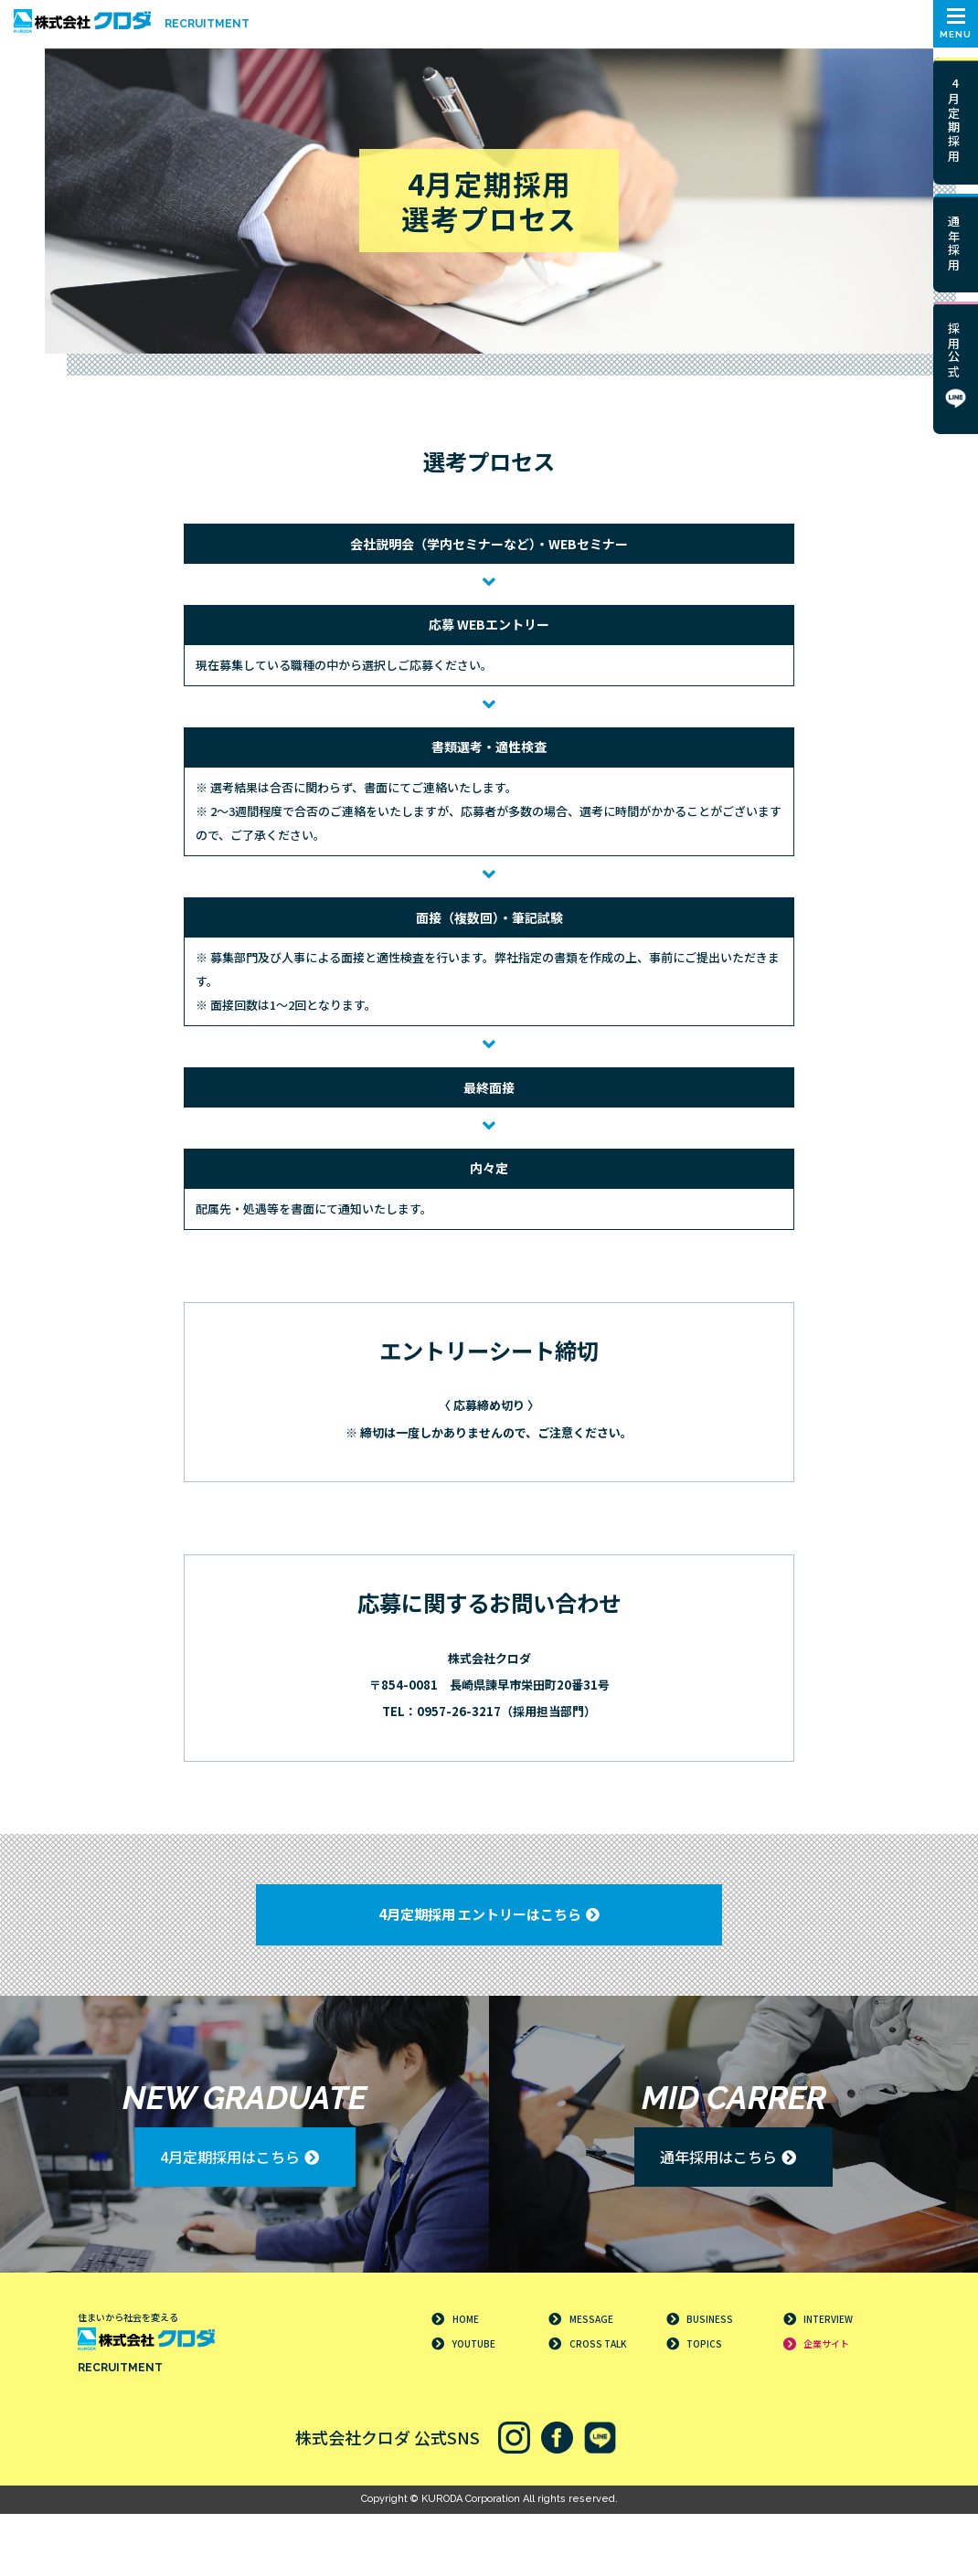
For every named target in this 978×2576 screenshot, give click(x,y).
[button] (955, 24)
